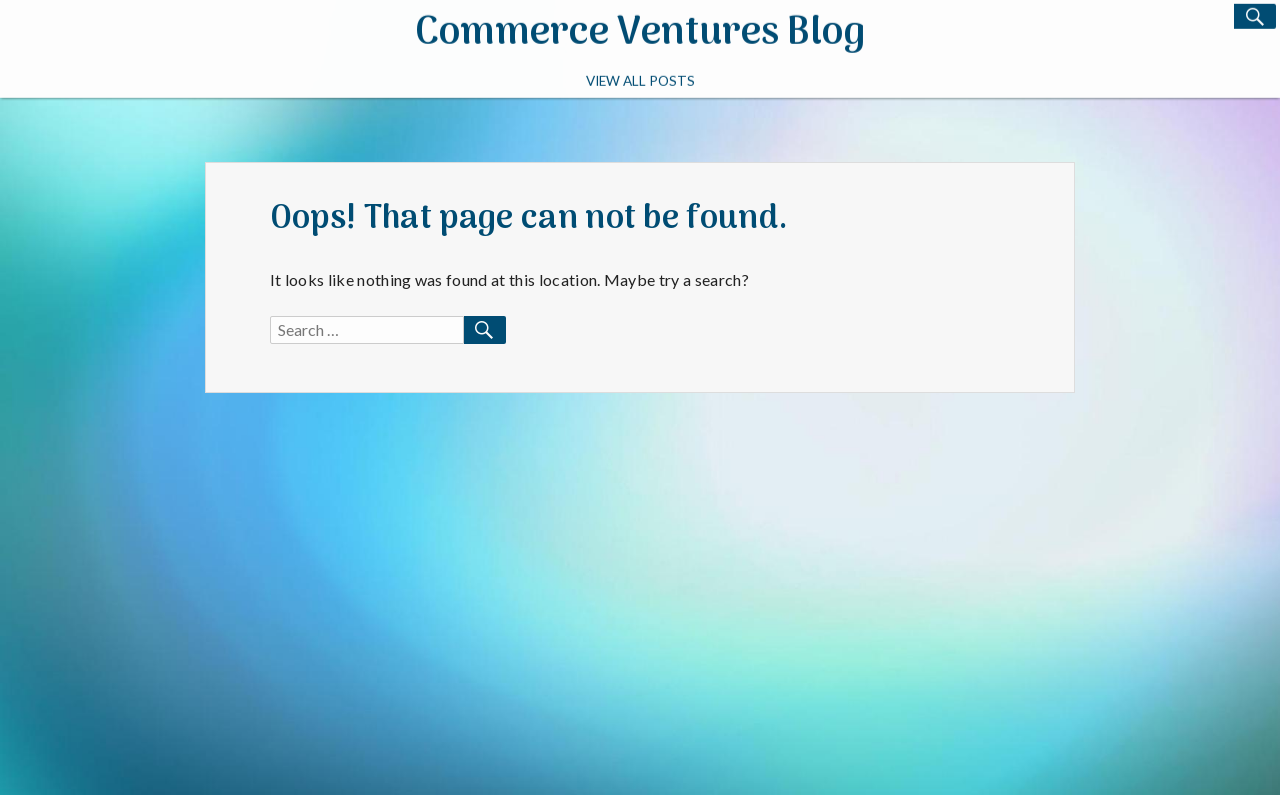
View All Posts (640, 79)
